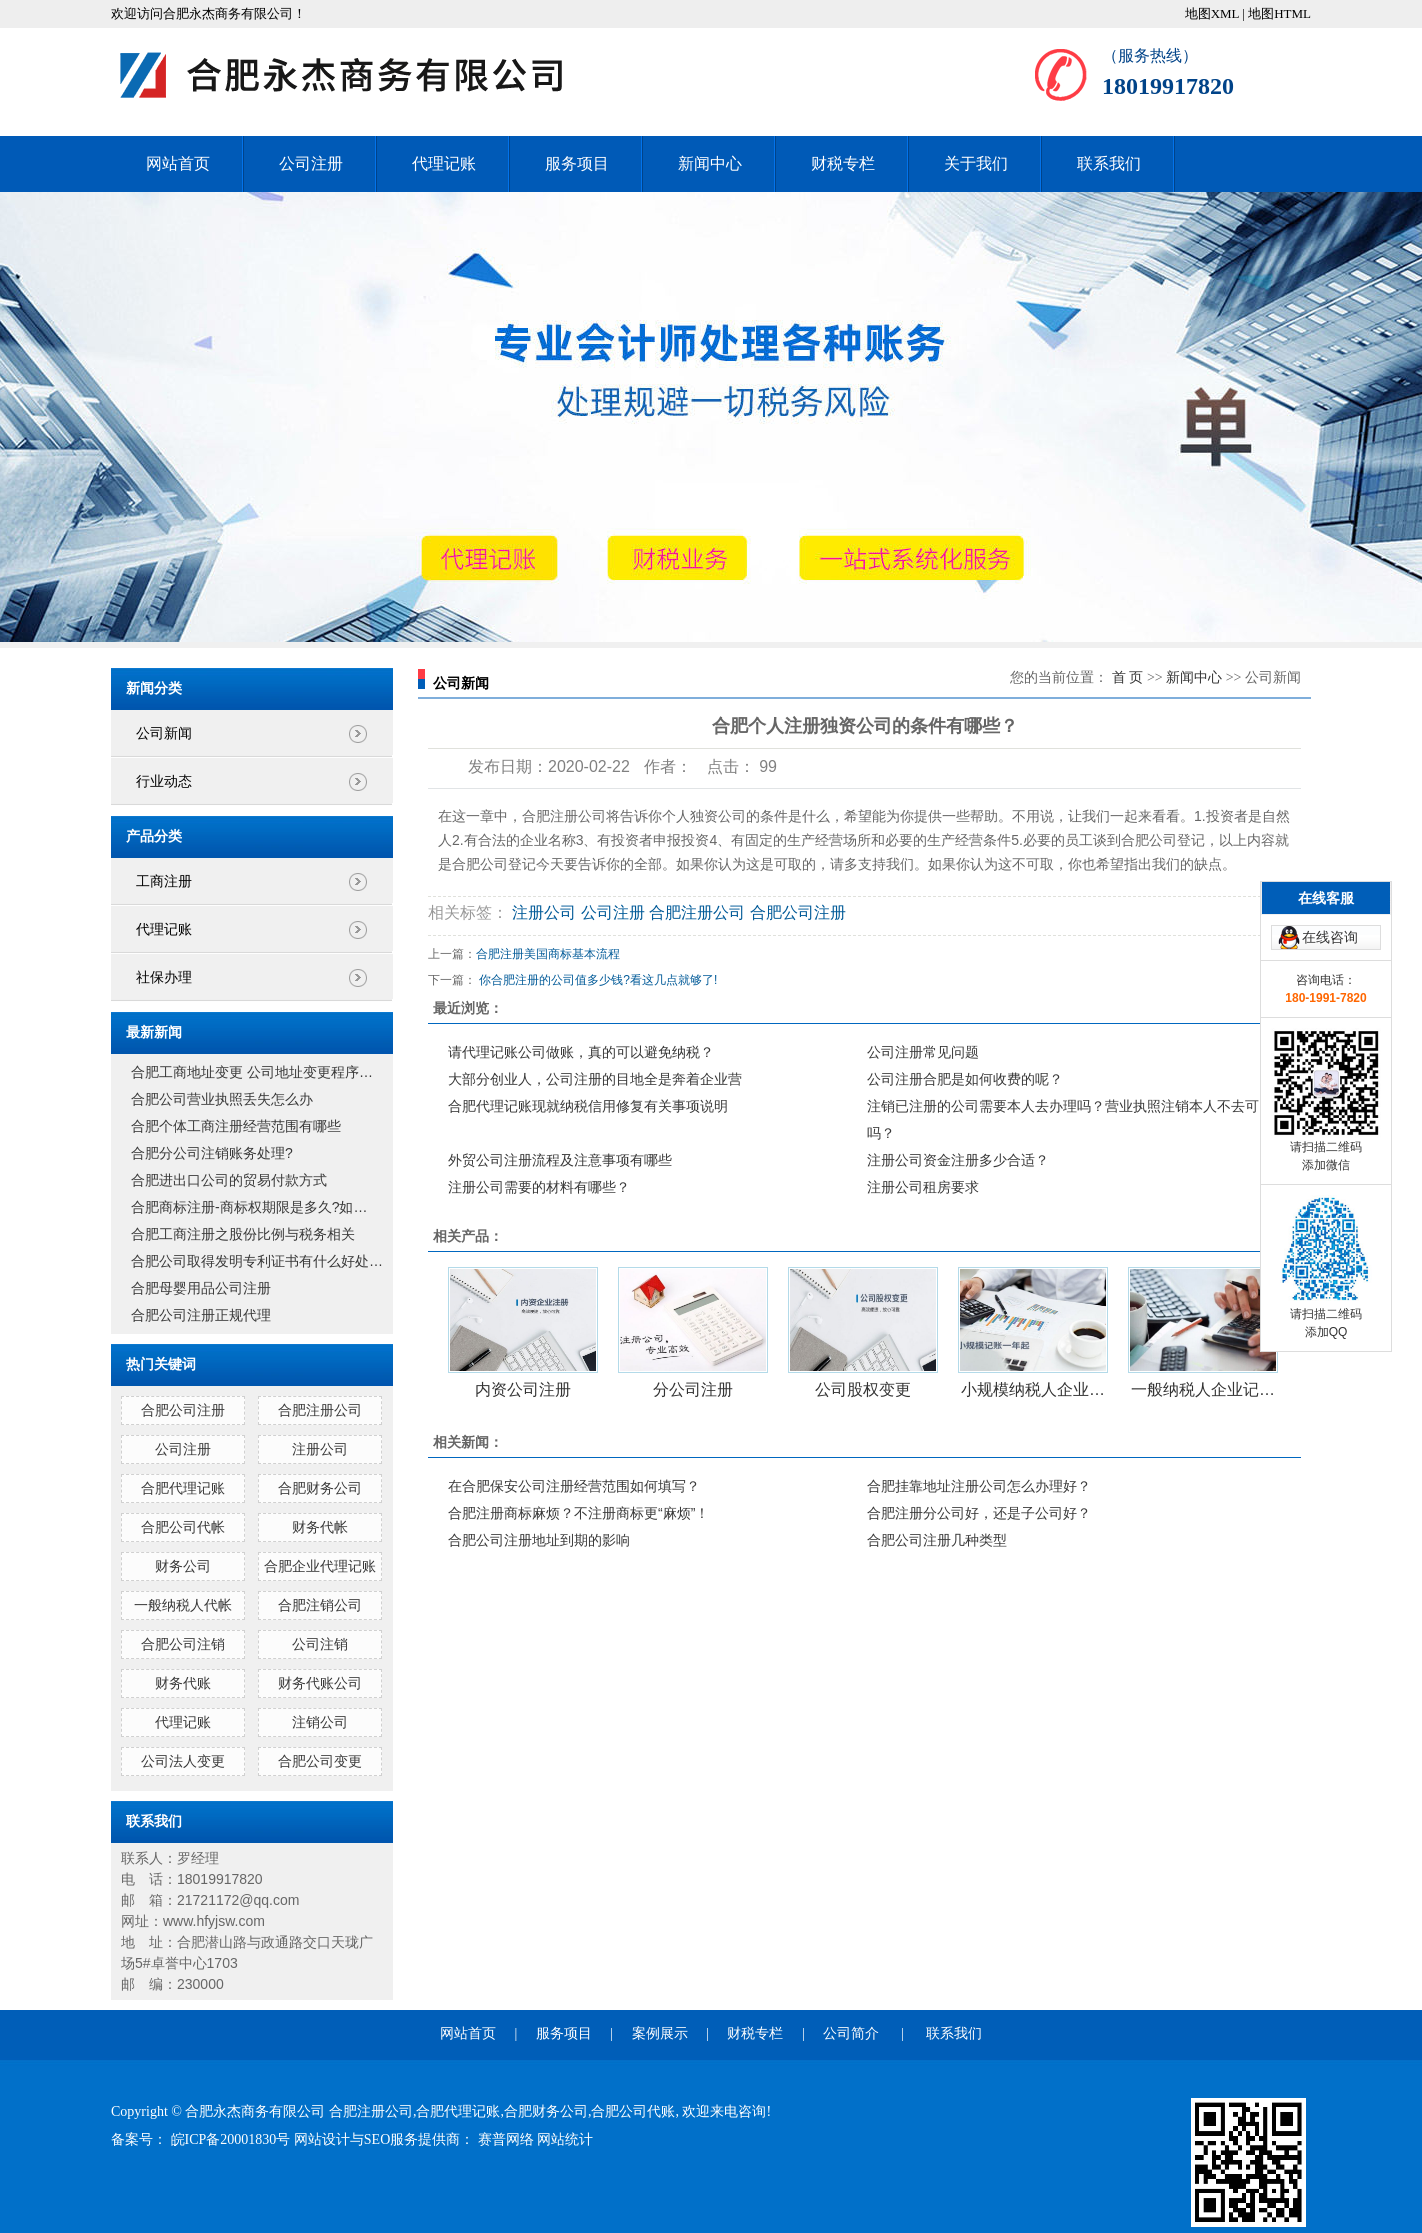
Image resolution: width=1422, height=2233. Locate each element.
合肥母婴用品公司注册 (201, 1288)
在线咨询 (1330, 797)
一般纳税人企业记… (1203, 1389)
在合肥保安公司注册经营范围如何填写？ (574, 1486)
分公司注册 (693, 1389)
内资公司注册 (523, 1389)
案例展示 (660, 2033)
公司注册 (311, 163)
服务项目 (577, 163)
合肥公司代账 (633, 2111)
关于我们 (976, 163)
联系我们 (1109, 163)
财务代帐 (320, 1527)
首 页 (1128, 677)
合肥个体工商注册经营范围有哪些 (236, 1126)
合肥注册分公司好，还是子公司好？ (979, 1513)
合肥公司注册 (183, 1410)
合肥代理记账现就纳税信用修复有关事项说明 (588, 1106)
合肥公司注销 (183, 1644)
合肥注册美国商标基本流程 (548, 954)
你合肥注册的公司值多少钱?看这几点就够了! (598, 980)
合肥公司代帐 (183, 1527)
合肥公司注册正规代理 (201, 1315)
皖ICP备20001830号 (232, 2139)
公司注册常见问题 (923, 1052)
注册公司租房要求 (923, 1187)
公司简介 (851, 2033)
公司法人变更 (183, 1761)
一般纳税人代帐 (183, 1605)
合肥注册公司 (320, 1410)
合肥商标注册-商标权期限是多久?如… (249, 1207)
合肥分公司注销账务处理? (212, 1153)
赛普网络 (508, 2139)
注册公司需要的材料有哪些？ (539, 1187)
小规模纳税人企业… (1033, 1389)
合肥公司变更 (320, 1761)
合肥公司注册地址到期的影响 (539, 1540)
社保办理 (164, 977)
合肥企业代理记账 (320, 1566)
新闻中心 (710, 163)
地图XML (1212, 13)
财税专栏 (843, 163)
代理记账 (444, 163)
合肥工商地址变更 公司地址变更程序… (252, 1072)
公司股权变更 (863, 1389)
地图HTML (1279, 13)
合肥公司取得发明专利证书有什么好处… (257, 1261)
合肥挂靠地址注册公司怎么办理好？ (979, 1486)
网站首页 (178, 163)
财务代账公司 (320, 1683)
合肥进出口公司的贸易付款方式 (229, 1180)
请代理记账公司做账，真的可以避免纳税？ (581, 1052)
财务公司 (183, 1566)
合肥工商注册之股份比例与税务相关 (243, 1234)
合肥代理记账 (183, 1488)
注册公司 (320, 1449)
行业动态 (164, 781)
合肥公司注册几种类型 (937, 1540)
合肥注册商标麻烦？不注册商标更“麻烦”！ (578, 1513)
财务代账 (183, 1683)
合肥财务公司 (320, 1488)
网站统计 (565, 2139)
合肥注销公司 (320, 1605)
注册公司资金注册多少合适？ (958, 1160)
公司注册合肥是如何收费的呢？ (965, 1079)
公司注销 (320, 1644)
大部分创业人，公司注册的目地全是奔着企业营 (595, 1079)
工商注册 (164, 881)
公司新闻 (164, 733)
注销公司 (320, 1722)
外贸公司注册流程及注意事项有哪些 (560, 1160)
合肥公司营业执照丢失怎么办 (222, 1099)
